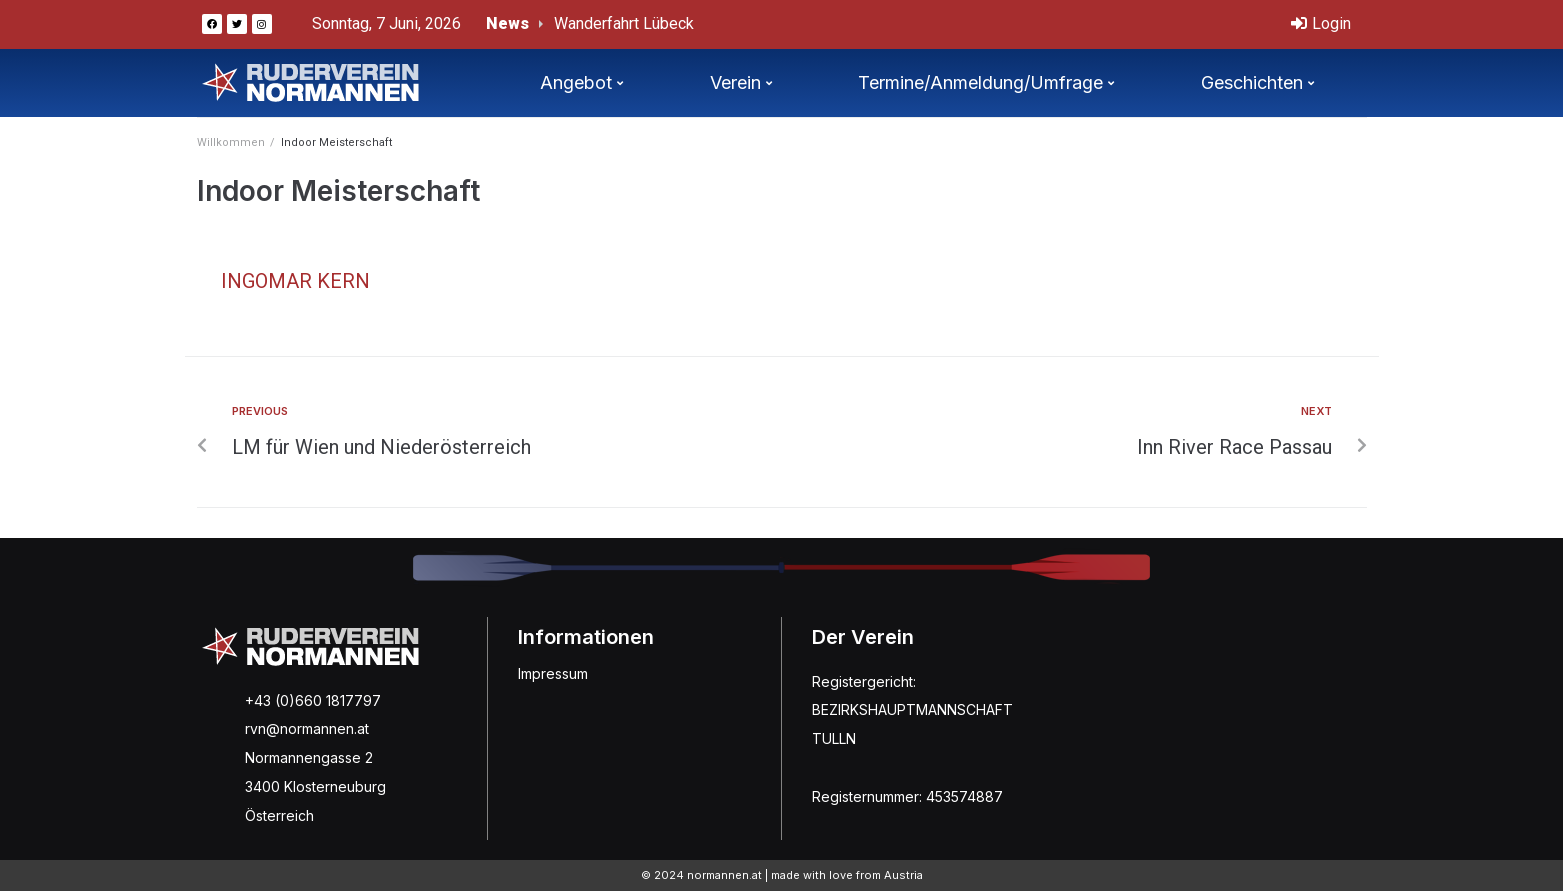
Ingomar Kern (295, 281)
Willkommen (231, 142)
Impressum (553, 673)
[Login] (1321, 24)
